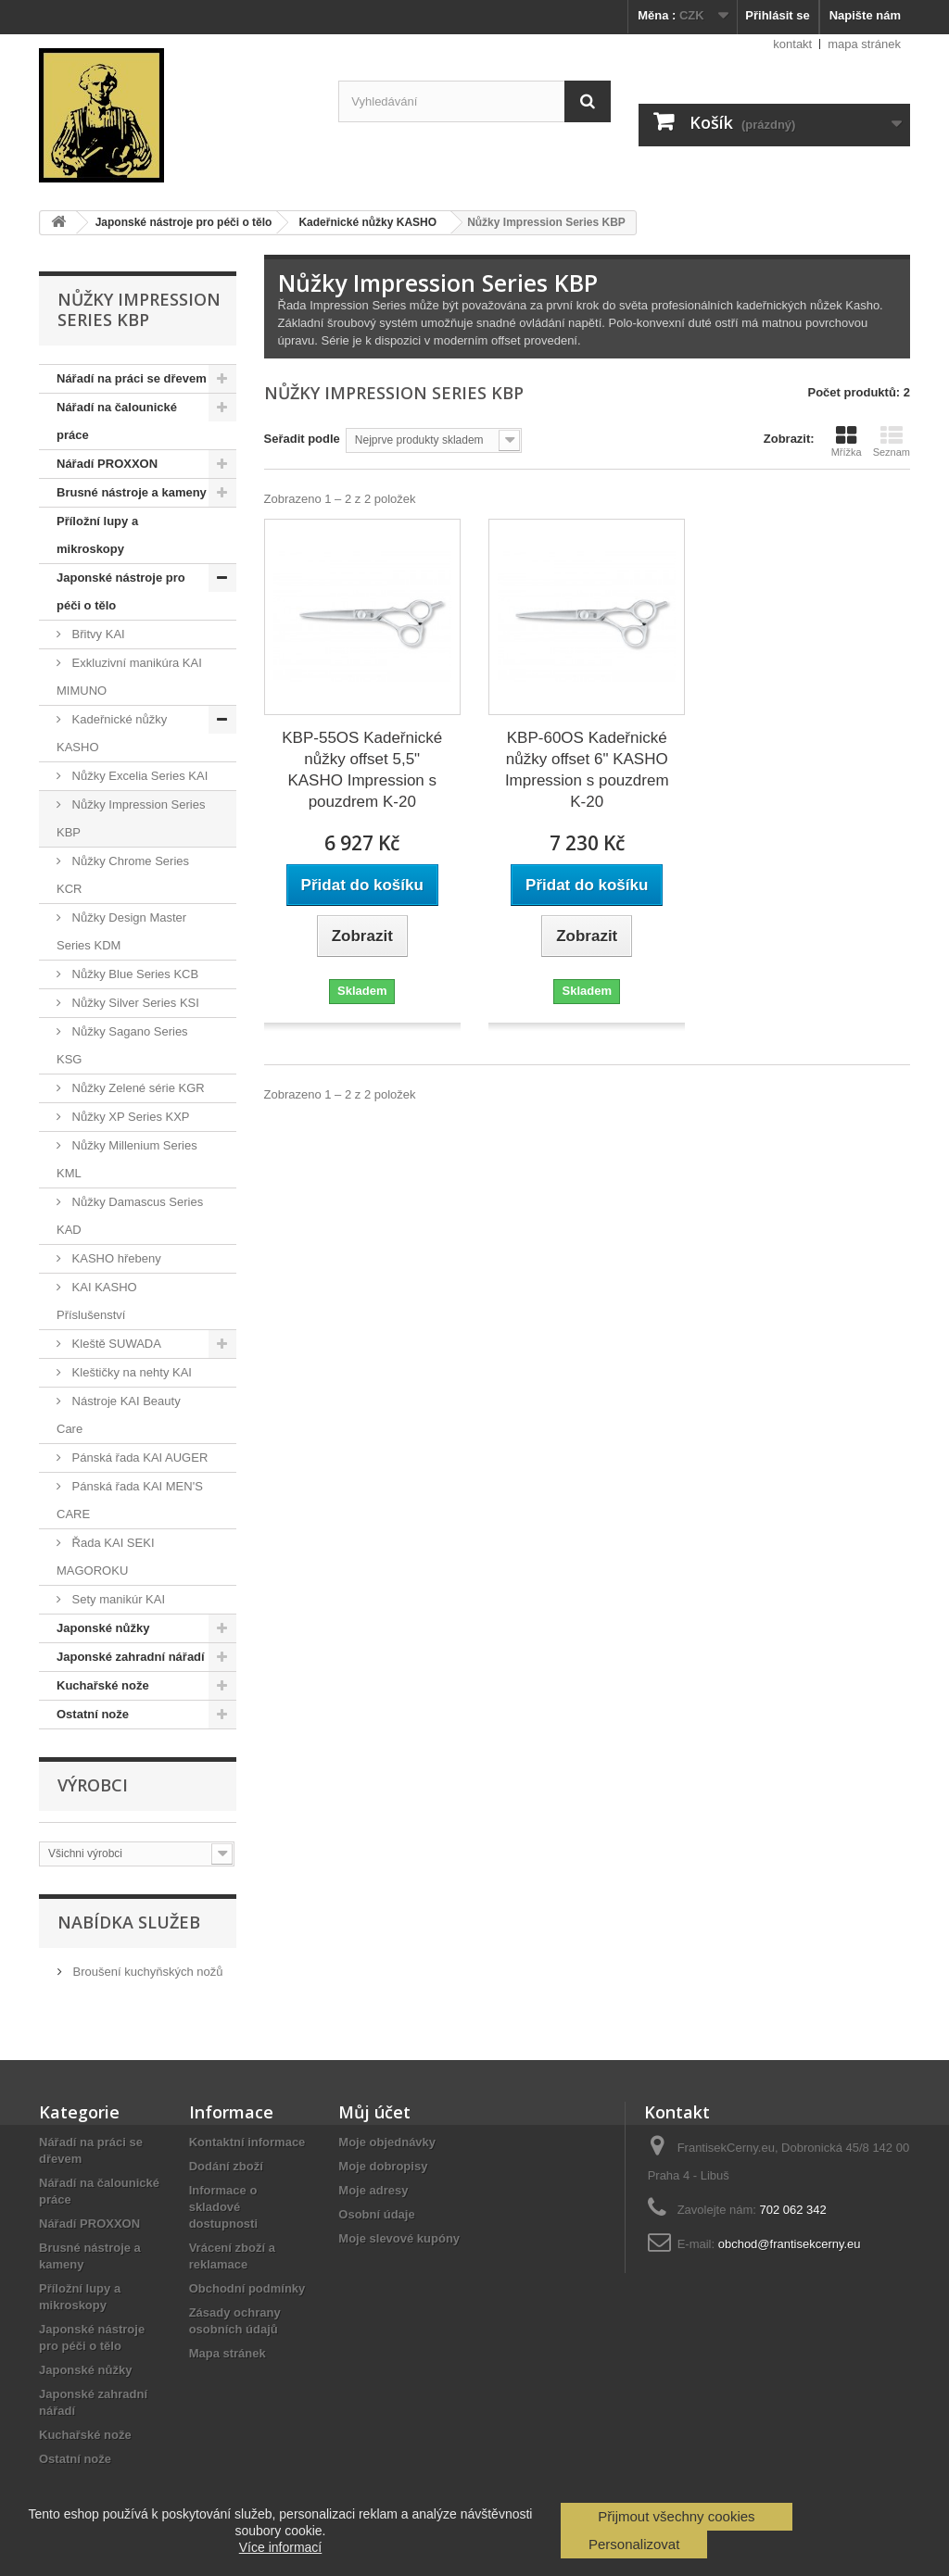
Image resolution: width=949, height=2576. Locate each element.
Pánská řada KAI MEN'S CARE (130, 1500)
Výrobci (92, 1785)
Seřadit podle (302, 439)
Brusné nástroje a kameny (132, 492)
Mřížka (846, 441)
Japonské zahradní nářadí (131, 1657)
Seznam (891, 441)
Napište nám (865, 15)
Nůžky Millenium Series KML (127, 1159)
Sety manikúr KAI (117, 1599)
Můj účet (374, 2112)
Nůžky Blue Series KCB (133, 974)
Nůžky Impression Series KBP (131, 818)
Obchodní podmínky (247, 2288)
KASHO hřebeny (115, 1258)
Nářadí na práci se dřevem (132, 378)
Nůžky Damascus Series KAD (130, 1216)
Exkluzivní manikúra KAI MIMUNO (129, 676)
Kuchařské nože (103, 1685)
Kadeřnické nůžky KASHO (112, 733)
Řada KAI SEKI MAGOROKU (106, 1556)
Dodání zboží (226, 2166)
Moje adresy (373, 2190)
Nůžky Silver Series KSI (134, 1003)
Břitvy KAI (97, 634)
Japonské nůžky (103, 1628)
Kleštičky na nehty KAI (130, 1372)
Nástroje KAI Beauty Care (119, 1415)
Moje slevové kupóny (399, 2238)
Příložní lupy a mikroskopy (97, 535)
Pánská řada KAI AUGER (138, 1457)
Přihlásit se (777, 15)
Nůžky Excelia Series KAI (138, 776)
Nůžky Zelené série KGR (137, 1088)
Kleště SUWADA (115, 1344)
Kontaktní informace (247, 2142)
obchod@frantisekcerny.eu (789, 2244)
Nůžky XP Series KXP (129, 1117)
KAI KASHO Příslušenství (97, 1301)
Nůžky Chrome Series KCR (123, 875)
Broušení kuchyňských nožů (146, 1972)
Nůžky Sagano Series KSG (122, 1045)
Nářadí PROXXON (107, 464)
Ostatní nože (93, 1714)
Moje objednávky (387, 2142)
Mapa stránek (227, 2353)
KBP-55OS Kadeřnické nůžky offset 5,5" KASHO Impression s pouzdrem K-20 (362, 769)
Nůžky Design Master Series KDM (121, 931)
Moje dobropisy (382, 2166)
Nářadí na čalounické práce (117, 421)
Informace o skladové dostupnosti (223, 2206)
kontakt (792, 44)
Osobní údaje (376, 2214)
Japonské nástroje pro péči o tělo (121, 591)
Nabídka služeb (128, 1922)
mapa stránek (864, 44)
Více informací (280, 2547)
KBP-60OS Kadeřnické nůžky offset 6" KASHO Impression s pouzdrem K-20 (587, 769)
